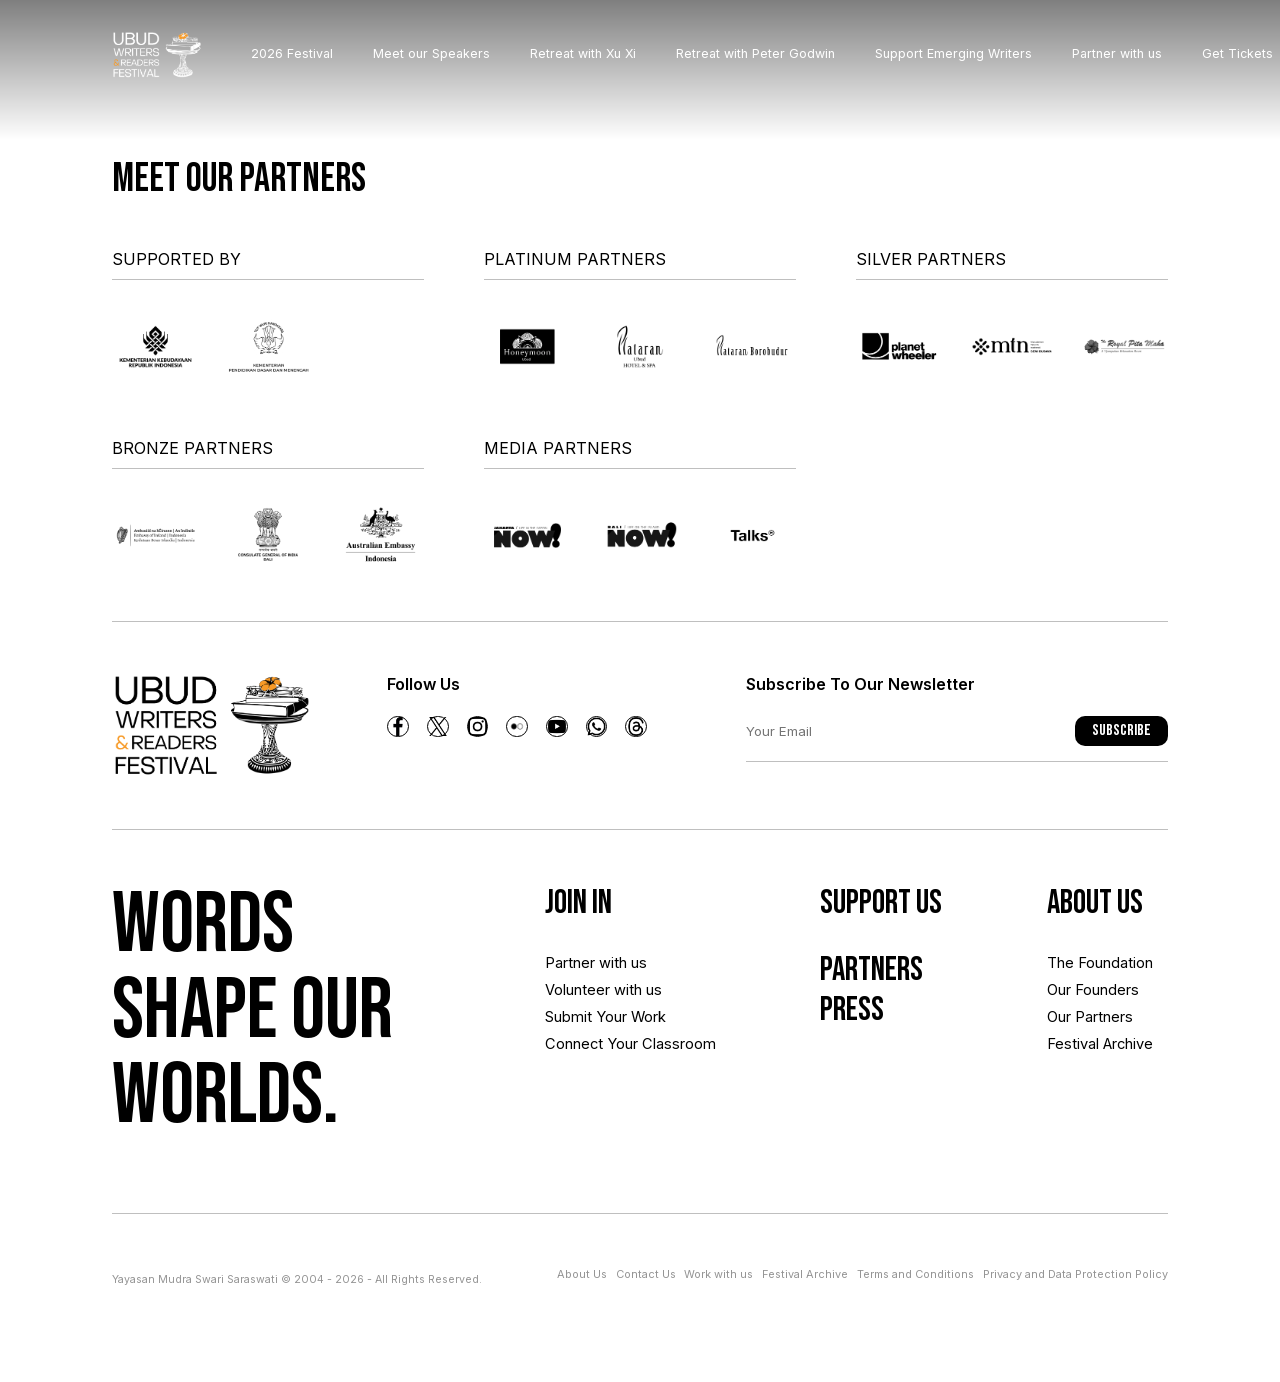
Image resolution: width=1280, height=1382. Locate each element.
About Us (583, 1273)
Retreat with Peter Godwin (778, 63)
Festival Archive (1093, 1081)
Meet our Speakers (454, 63)
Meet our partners (239, 179)
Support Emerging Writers (976, 63)
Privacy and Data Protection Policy (1075, 1273)
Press (833, 1037)
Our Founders (1086, 1012)
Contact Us (647, 1273)
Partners (860, 986)
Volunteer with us (603, 1012)
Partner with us (1140, 63)
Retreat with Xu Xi (606, 63)
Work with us (719, 1273)
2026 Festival (315, 63)
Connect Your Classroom (590, 1099)
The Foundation (1093, 977)
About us (1104, 908)
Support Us (872, 908)
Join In (589, 908)
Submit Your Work (605, 1046)
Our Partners (1083, 1046)
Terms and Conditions (915, 1273)
